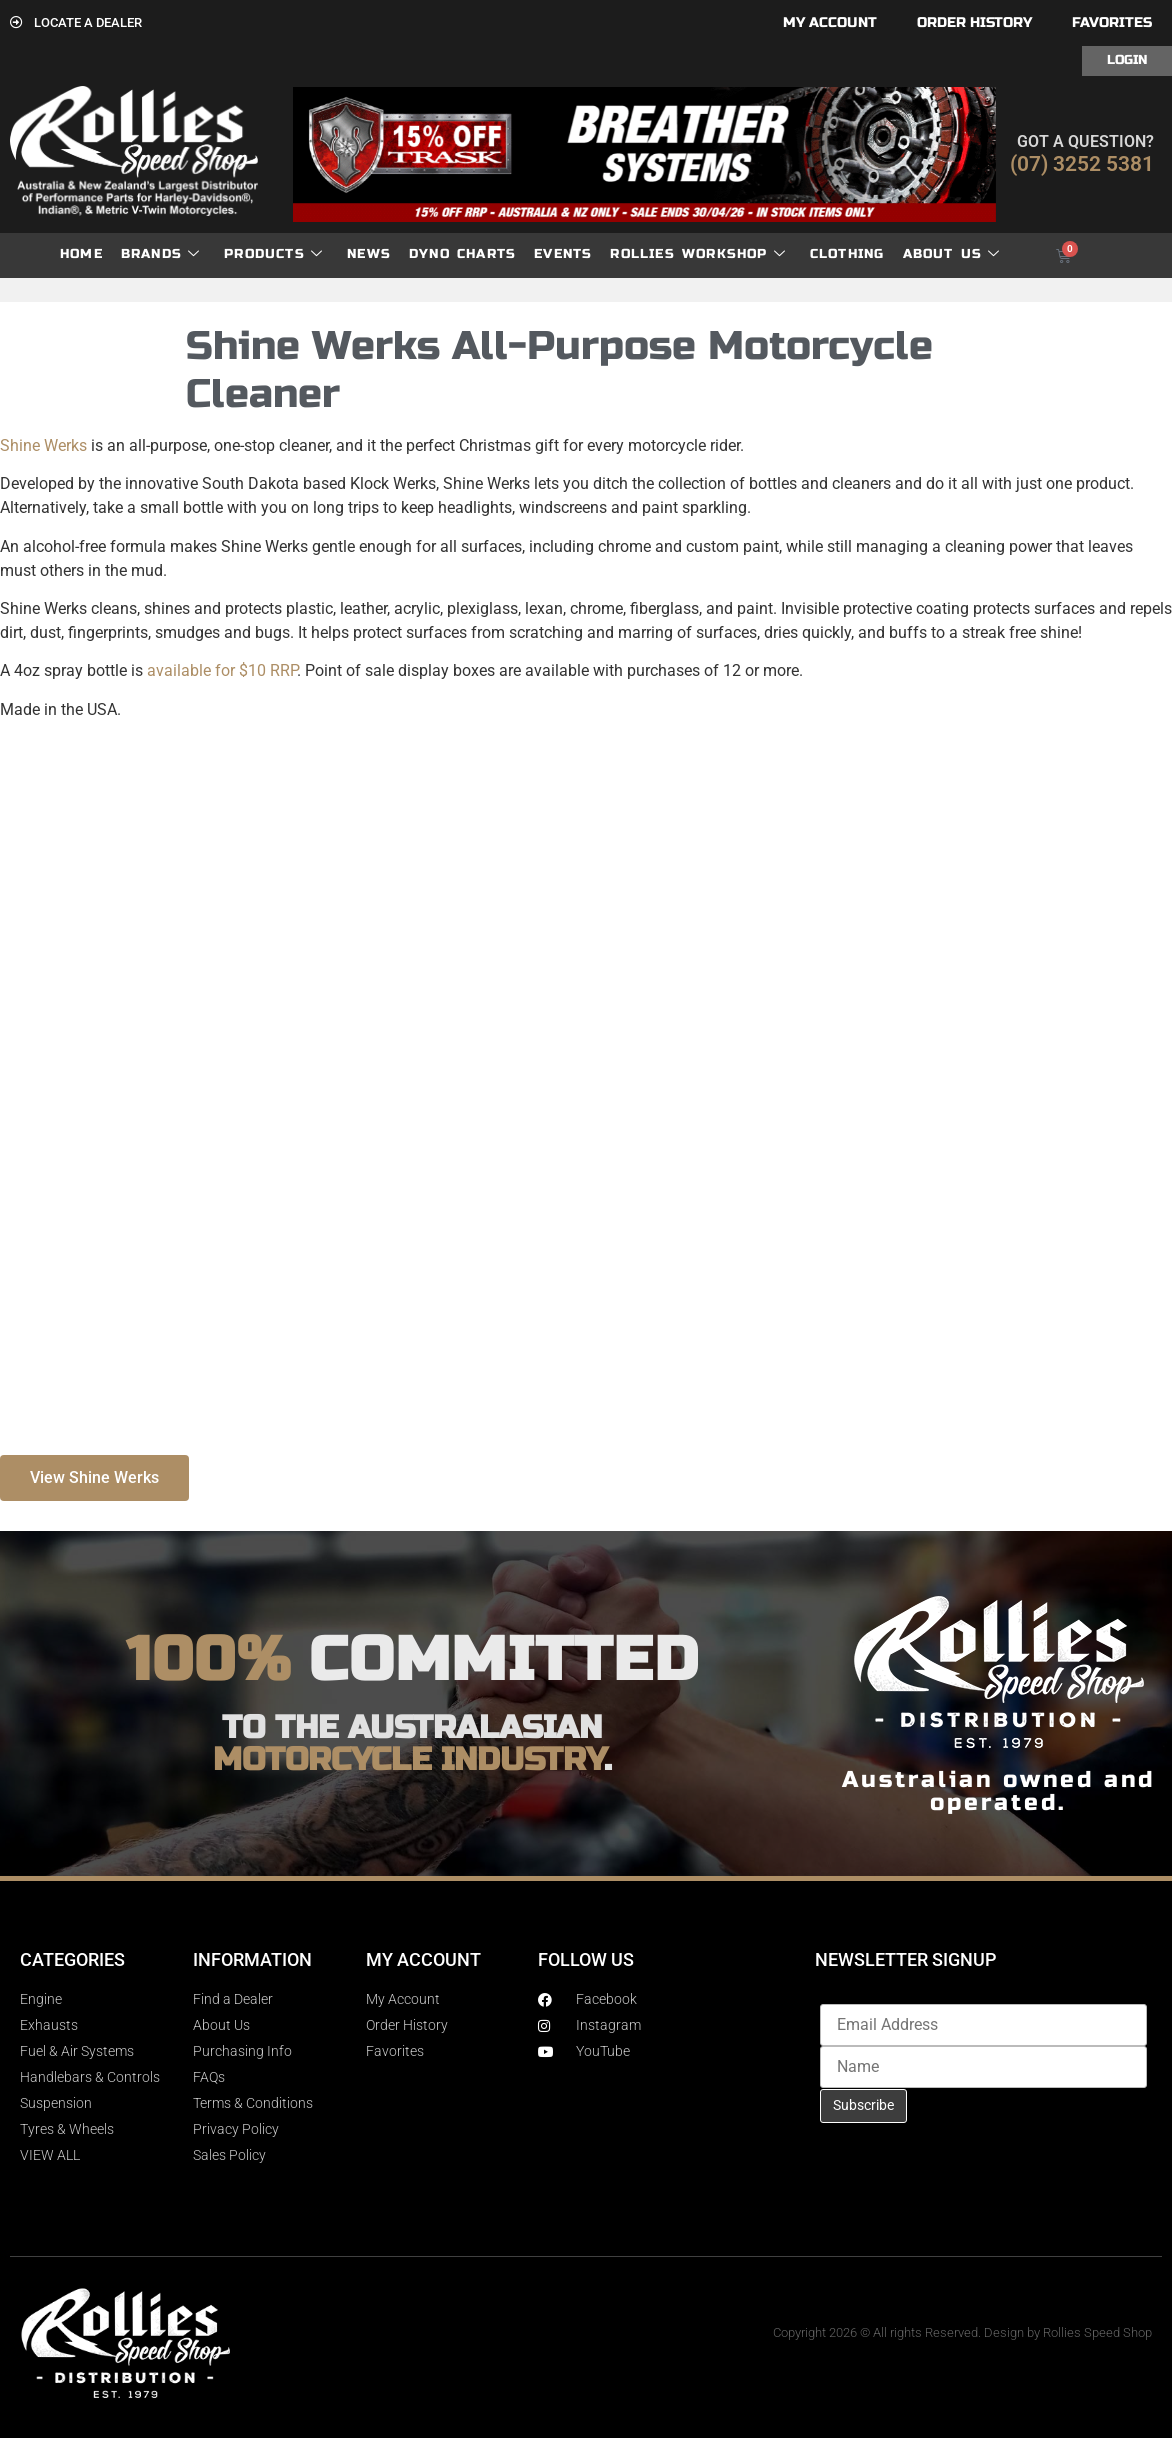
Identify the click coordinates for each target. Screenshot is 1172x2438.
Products (273, 254)
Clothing (847, 254)
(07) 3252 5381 (1082, 164)
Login (1127, 60)
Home (81, 254)
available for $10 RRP (222, 670)
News (369, 254)
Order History (974, 22)
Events (563, 254)
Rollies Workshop (697, 254)
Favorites (1112, 22)
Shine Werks (43, 445)
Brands (160, 254)
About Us (952, 254)
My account (830, 22)
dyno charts (462, 254)
